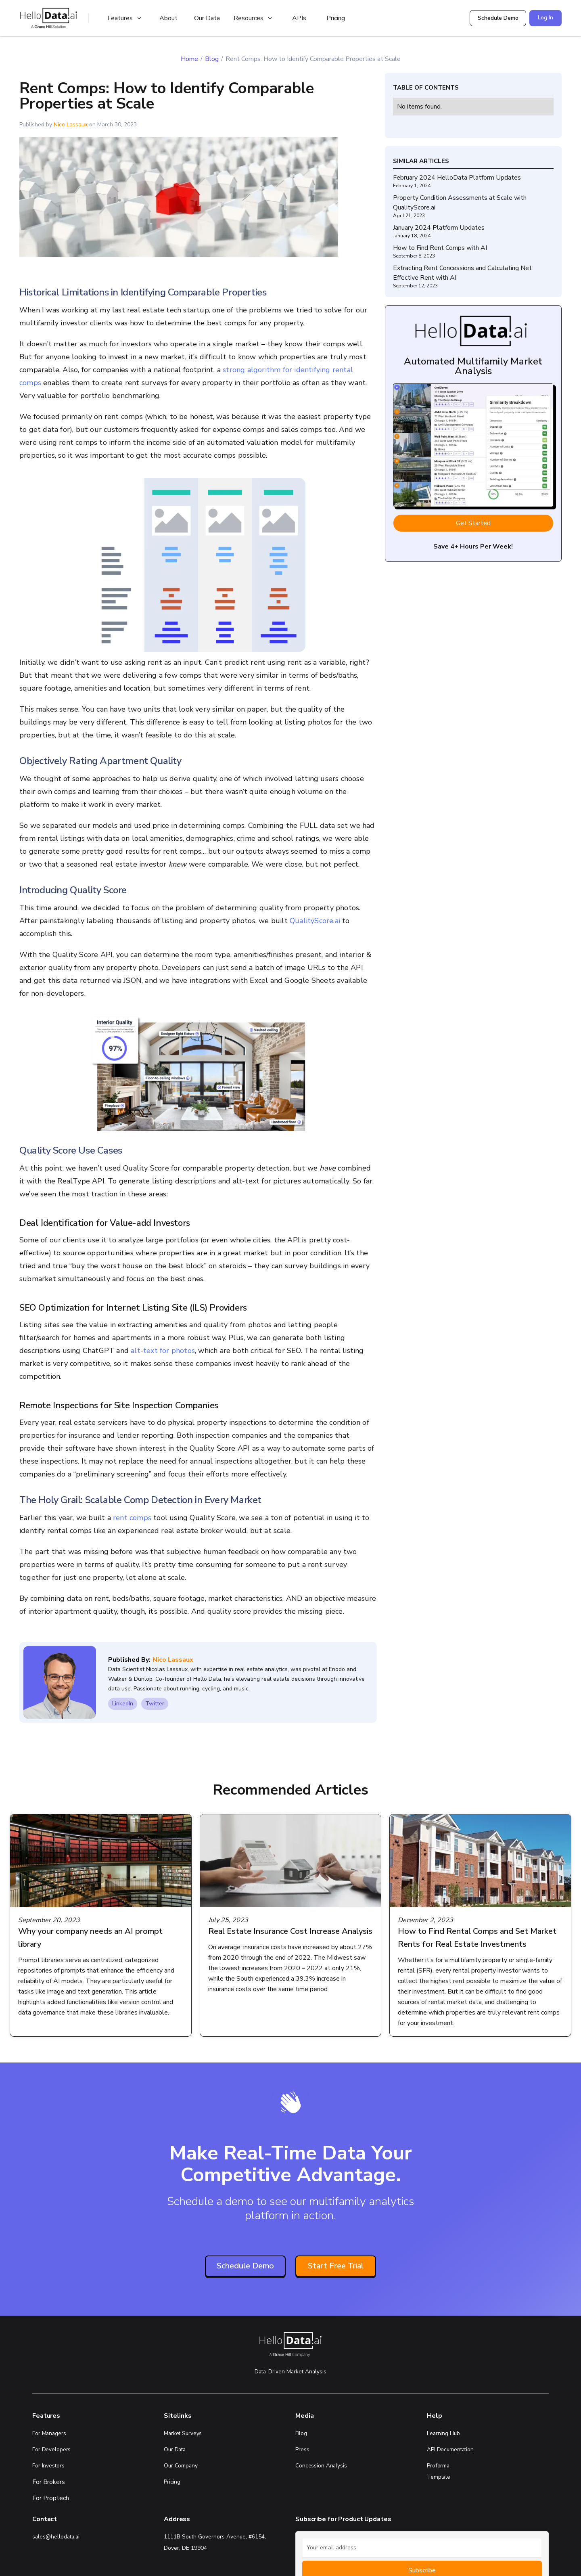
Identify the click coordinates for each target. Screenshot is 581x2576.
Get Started (473, 523)
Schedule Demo (498, 18)
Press (302, 2449)
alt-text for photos (163, 1350)
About (168, 18)
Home (189, 58)
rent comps (132, 1518)
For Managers (49, 2433)
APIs (299, 18)
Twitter (154, 1703)
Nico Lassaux (71, 124)
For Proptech (50, 2498)
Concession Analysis (321, 2465)
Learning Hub (443, 2433)
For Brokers (48, 2482)
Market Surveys (183, 2433)
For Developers (51, 2449)
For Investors (48, 2465)
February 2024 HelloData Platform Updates (457, 177)
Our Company (181, 2465)
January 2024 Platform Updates (439, 227)
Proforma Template (438, 2471)
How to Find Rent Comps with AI (440, 247)
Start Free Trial (336, 2265)
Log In (545, 17)
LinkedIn (122, 1703)
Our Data (207, 18)
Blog (212, 58)
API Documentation (450, 2449)
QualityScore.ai (315, 921)
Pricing (335, 18)
